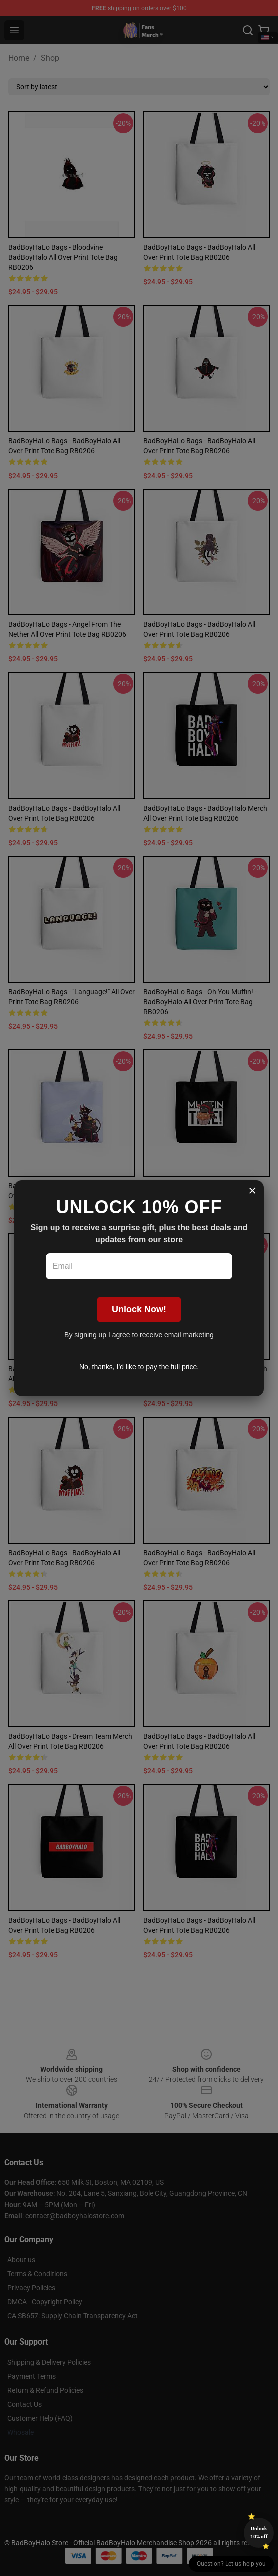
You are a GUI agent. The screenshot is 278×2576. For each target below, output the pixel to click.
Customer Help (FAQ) (40, 2418)
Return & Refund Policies (45, 2390)
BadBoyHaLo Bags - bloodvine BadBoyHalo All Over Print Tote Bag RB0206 (63, 257)
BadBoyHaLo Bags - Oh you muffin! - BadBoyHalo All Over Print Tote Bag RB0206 (200, 1002)
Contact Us (24, 2404)
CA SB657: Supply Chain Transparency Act (72, 2316)
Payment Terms (31, 2376)
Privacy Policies (31, 2288)
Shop (50, 58)
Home (18, 58)
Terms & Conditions (37, 2274)
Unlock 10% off (259, 2532)
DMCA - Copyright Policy (44, 2302)
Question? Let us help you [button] (231, 2563)
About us (21, 2260)
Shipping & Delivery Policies (49, 2362)
